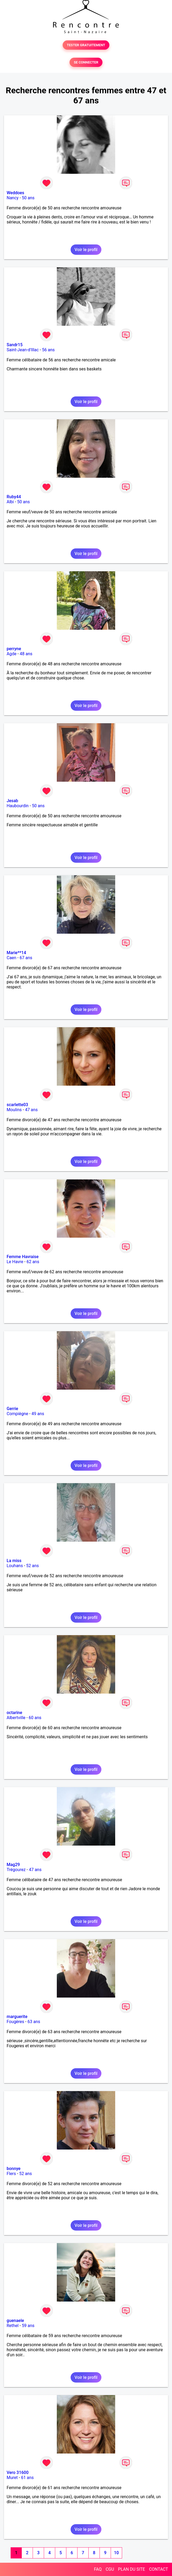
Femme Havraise (22, 1256)
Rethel (13, 2325)
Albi (10, 501)
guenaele (15, 2320)
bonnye (13, 2168)
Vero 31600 (18, 2472)
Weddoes (15, 192)
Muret (12, 2477)
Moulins (14, 1109)
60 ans (35, 1717)
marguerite (17, 2016)
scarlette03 (17, 1104)
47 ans (31, 1109)
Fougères (15, 2021)
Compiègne (17, 1413)
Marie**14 (16, 952)
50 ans (28, 197)
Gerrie (12, 1408)
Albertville (16, 1717)
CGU (110, 2569)
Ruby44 (14, 496)
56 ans (48, 349)
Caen (11, 957)
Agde (11, 653)
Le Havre (15, 1261)
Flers (11, 2173)
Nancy (13, 197)
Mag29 (13, 1864)
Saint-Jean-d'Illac (23, 349)
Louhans (15, 1565)
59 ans (28, 2325)
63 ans (33, 2021)
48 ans (26, 653)
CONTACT (158, 2569)
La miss (14, 1560)
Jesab (12, 800)
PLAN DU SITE (131, 2569)
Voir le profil (86, 249)
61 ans (27, 2477)
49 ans (38, 1413)
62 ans (33, 1261)
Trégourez (16, 1869)
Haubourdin (18, 805)
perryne (14, 648)
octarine (14, 1712)
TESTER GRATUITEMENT (86, 45)
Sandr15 (15, 344)
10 (116, 2552)
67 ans (26, 957)
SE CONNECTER (86, 62)
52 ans (32, 1565)
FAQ (98, 2569)
